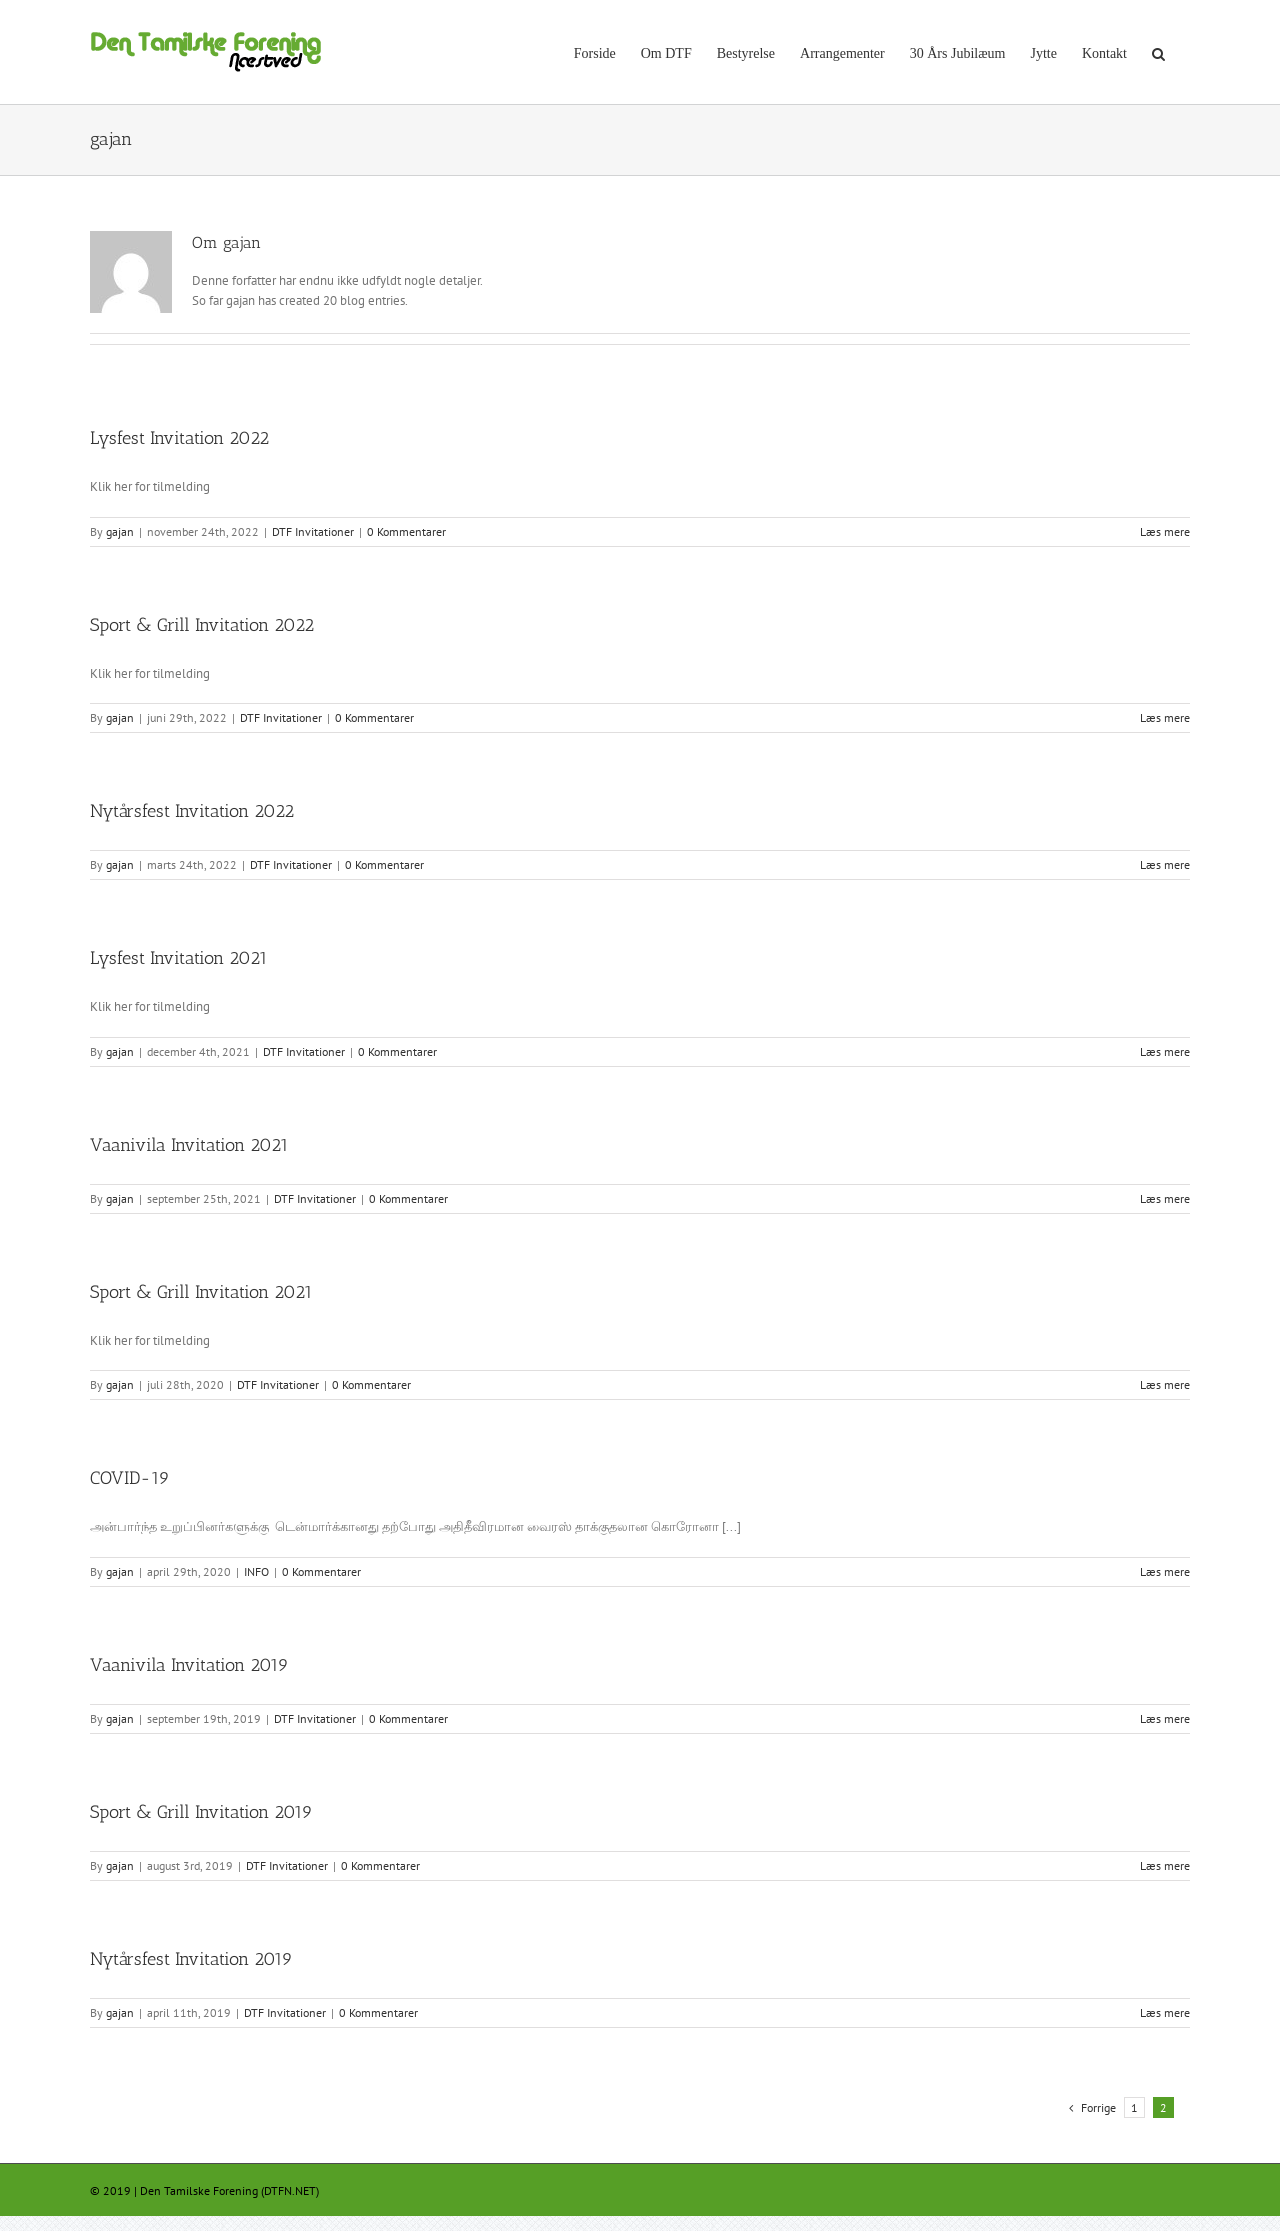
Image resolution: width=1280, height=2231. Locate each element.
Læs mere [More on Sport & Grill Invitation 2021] (1165, 1384)
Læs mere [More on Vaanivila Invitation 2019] (1165, 1718)
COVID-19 (130, 1478)
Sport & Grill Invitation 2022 (202, 625)
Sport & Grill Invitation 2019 (201, 1812)
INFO (256, 1571)
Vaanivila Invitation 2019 (189, 1665)
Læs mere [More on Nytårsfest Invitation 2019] (1165, 2012)
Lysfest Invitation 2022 (179, 438)
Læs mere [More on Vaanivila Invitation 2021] (1165, 1198)
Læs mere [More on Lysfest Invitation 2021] (1165, 1051)
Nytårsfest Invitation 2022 (192, 811)
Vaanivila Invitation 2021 (189, 1145)
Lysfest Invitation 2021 (179, 958)
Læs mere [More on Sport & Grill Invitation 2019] (1165, 1865)
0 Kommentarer (406, 531)
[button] (1158, 52)
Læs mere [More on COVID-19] (1165, 1571)
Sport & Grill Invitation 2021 (201, 1292)
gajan (120, 531)
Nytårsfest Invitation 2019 (191, 1959)
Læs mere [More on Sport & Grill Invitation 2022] (1165, 717)
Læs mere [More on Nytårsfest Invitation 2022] (1165, 864)
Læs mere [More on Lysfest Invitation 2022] (1165, 531)
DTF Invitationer (313, 531)
